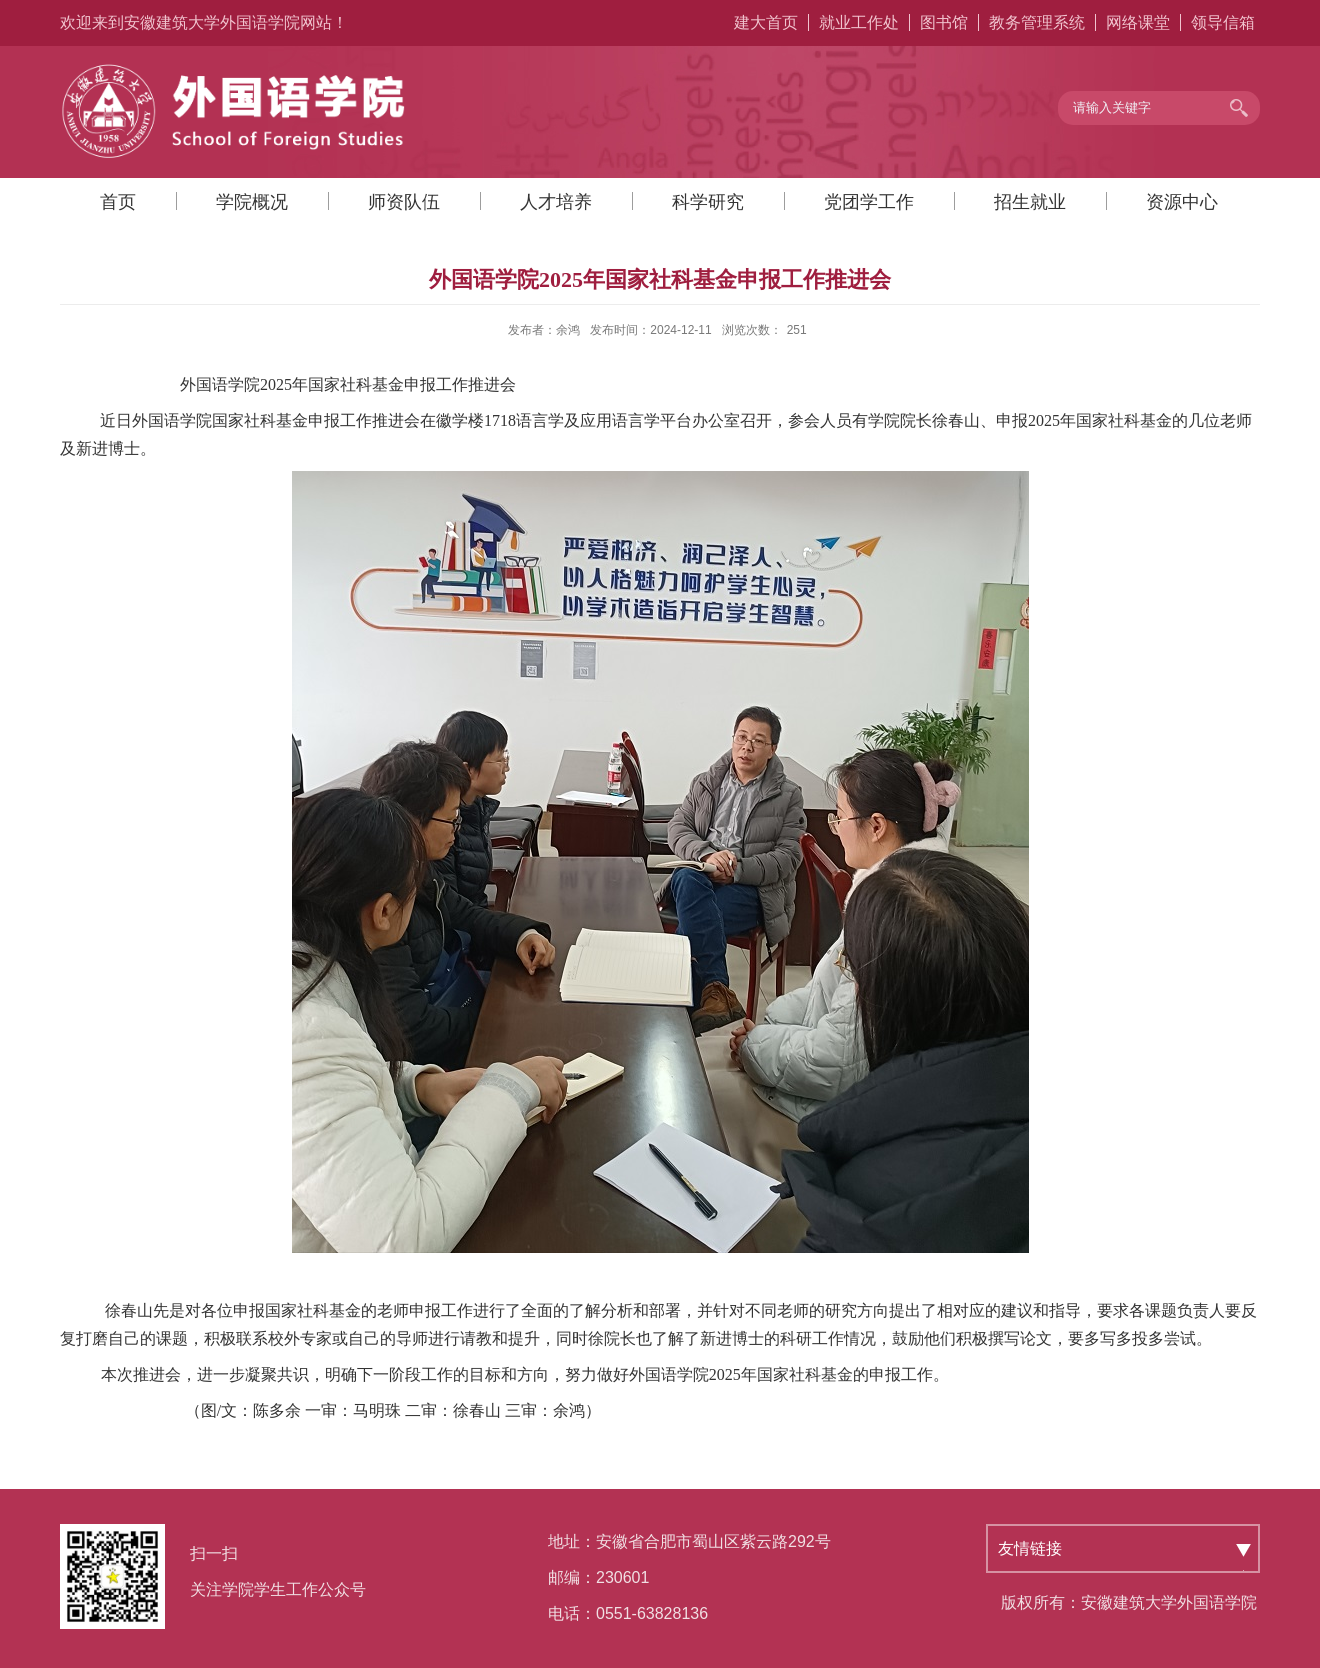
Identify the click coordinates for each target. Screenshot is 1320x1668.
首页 (118, 202)
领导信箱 (1223, 22)
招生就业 (1030, 202)
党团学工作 (869, 202)
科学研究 (708, 202)
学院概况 (252, 202)
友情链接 (1030, 1548)
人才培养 (556, 202)
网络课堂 (1138, 22)
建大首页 (766, 22)
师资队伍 (404, 202)
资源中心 (1182, 202)
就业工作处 (859, 22)
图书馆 (944, 22)
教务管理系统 (1037, 22)
